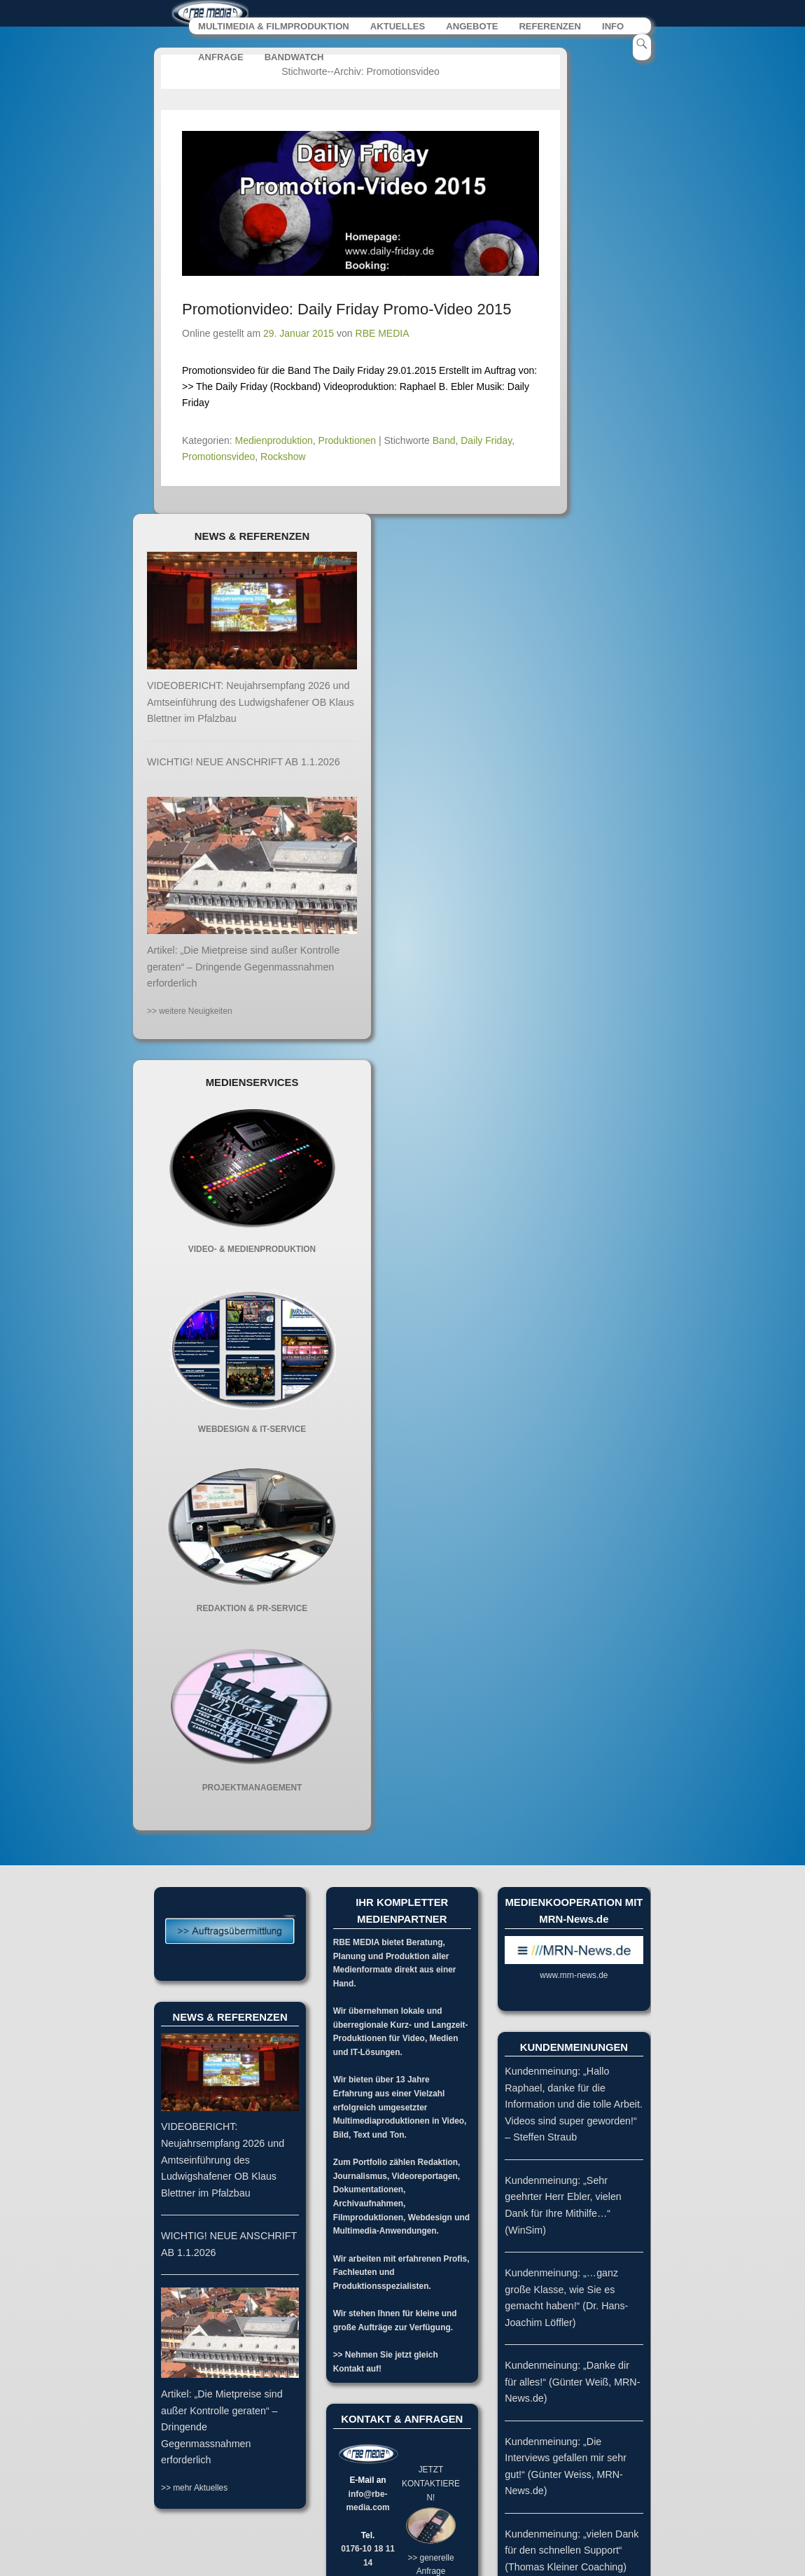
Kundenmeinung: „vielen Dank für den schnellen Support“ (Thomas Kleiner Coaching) (571, 2551)
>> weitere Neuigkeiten (189, 1011)
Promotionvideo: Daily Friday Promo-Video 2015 (346, 310)
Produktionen (347, 440)
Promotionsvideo (218, 456)
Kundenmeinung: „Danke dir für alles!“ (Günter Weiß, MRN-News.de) (572, 2382)
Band (444, 440)
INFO (613, 27)
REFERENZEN (550, 27)
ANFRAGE (221, 58)
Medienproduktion (274, 440)
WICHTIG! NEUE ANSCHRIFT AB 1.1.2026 (243, 761)
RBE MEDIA (383, 334)
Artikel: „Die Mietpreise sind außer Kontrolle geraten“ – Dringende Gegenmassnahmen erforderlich (243, 967)
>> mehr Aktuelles (194, 2488)
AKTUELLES (397, 27)
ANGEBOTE (472, 27)
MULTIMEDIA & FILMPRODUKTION (273, 27)
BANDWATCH (294, 58)
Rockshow (283, 456)
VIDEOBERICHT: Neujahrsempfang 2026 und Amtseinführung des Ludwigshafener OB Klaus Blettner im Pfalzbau (250, 703)
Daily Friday (486, 440)
